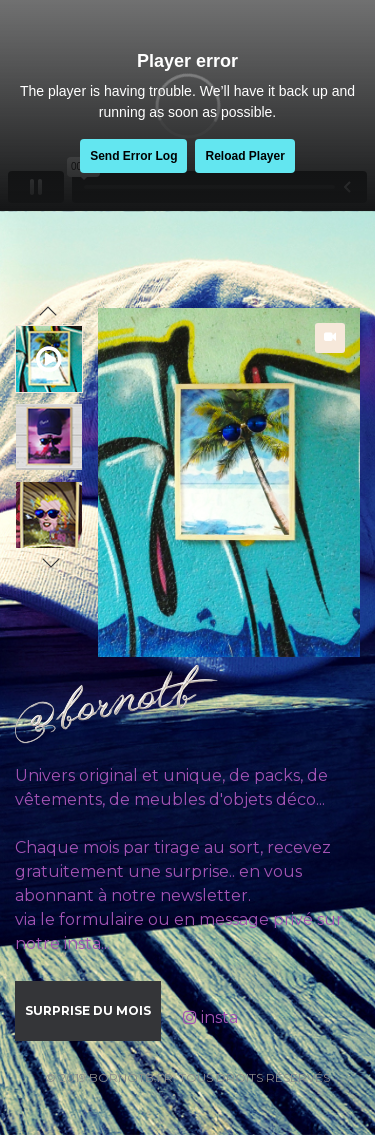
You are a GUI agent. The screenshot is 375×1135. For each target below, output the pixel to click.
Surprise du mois (88, 1010)
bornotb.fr (131, 1077)
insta (210, 1017)
